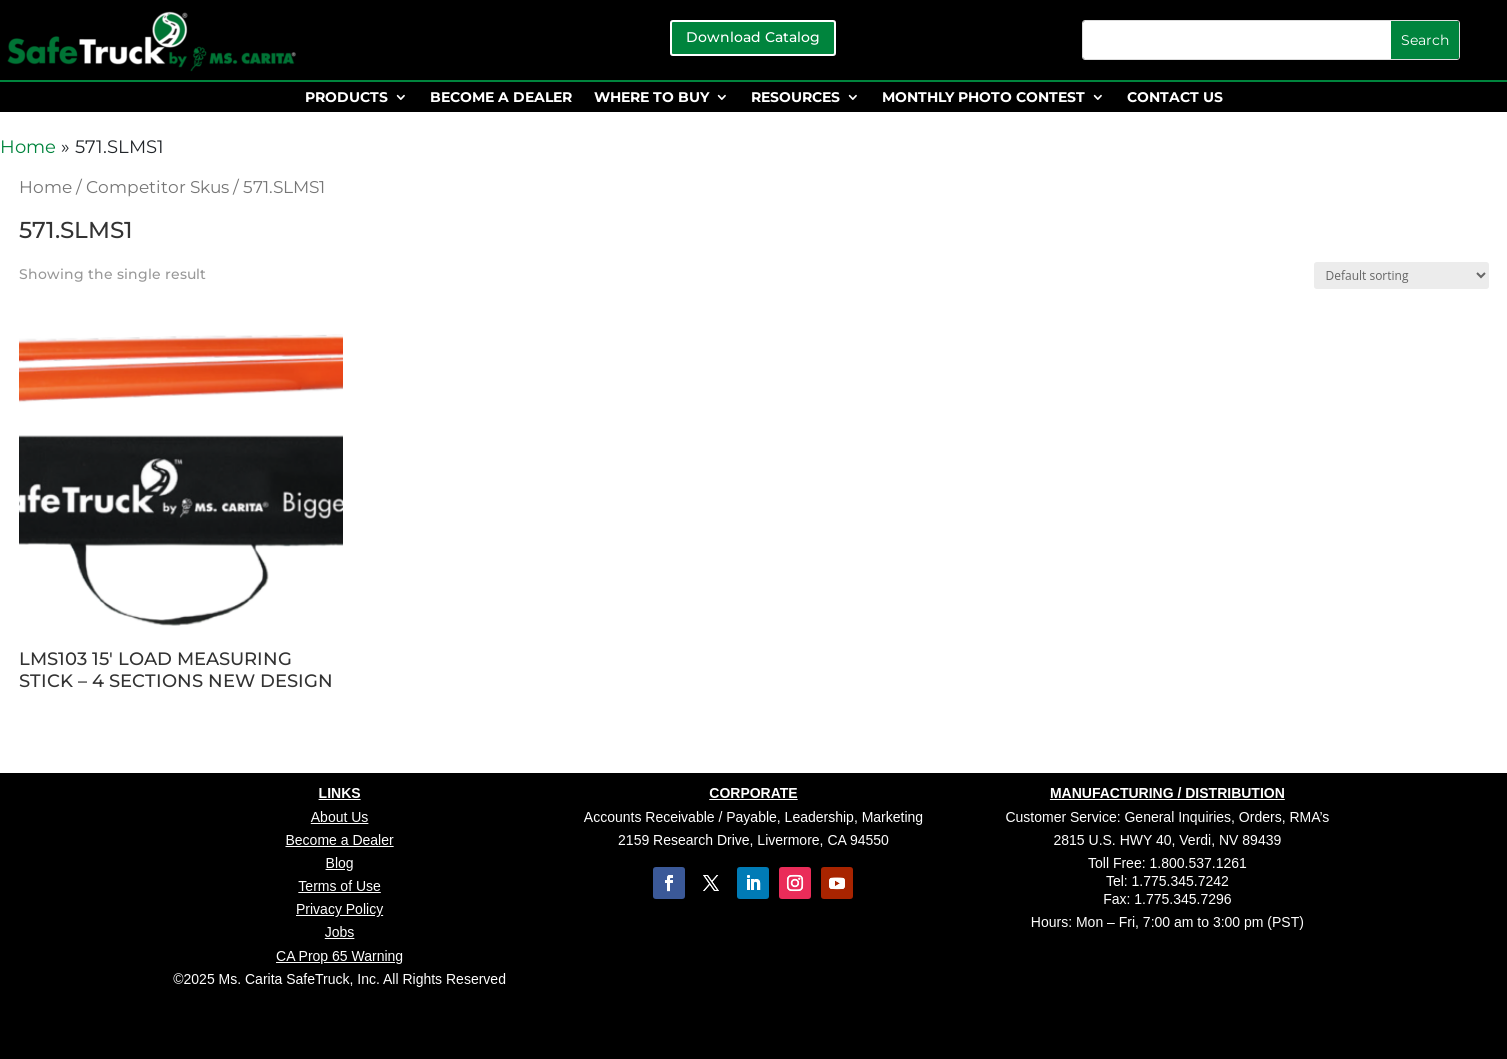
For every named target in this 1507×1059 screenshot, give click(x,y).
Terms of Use (339, 886)
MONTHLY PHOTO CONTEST (983, 98)
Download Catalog (753, 37)
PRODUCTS (346, 98)
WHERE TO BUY (651, 98)
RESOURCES (795, 98)
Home (28, 147)
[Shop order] (1401, 275)
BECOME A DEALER (501, 98)
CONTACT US (1175, 98)
